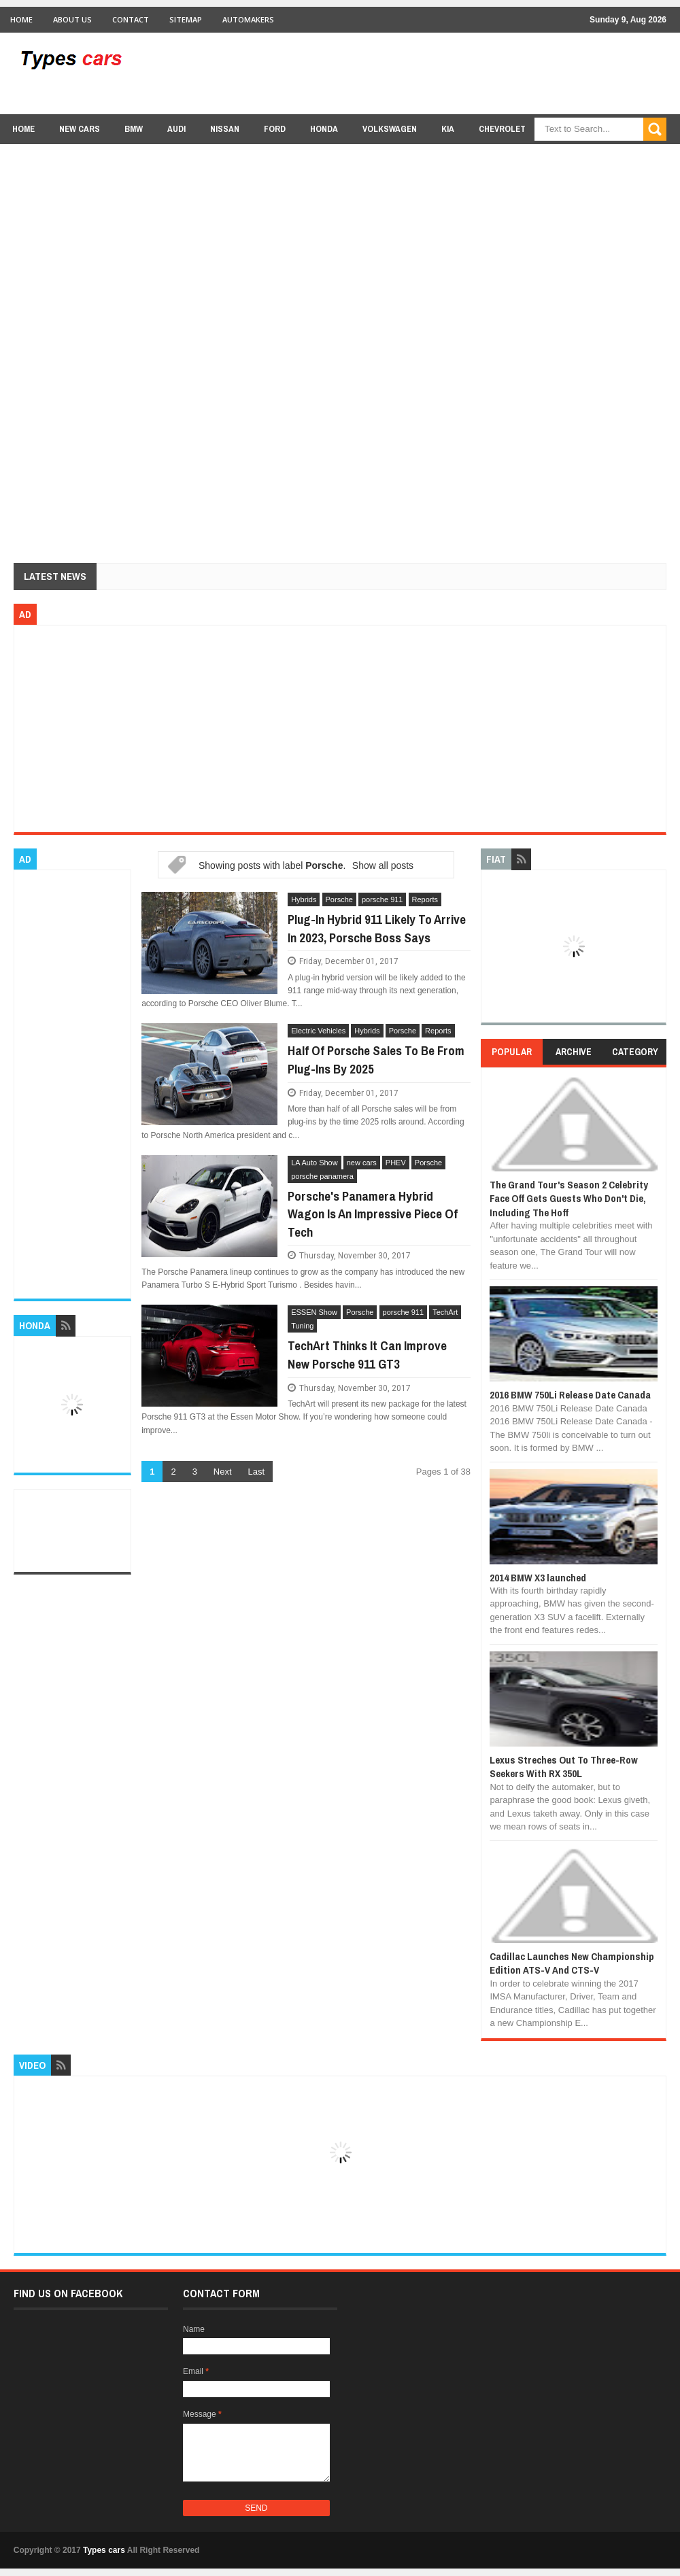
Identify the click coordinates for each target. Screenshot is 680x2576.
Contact (130, 19)
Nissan (224, 129)
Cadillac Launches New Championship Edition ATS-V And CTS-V (572, 1963)
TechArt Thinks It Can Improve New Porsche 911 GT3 (367, 1355)
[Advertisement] (418, 72)
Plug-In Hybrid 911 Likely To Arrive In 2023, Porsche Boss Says (377, 928)
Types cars (104, 2550)
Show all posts (382, 865)
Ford (275, 129)
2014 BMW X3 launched (538, 1577)
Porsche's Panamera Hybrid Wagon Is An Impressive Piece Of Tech (373, 1214)
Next (223, 1471)
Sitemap (185, 19)
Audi (176, 129)
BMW (133, 129)
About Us (72, 19)
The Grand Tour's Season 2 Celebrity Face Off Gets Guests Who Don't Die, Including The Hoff (569, 1199)
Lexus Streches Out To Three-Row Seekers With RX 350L (564, 1767)
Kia (447, 129)
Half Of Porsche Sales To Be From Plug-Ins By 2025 (376, 1060)
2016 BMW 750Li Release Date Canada (570, 1395)
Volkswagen (389, 129)
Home (21, 19)
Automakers (248, 19)
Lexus (562, 155)
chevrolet (502, 129)
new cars (79, 129)
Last (256, 1471)
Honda (324, 129)
